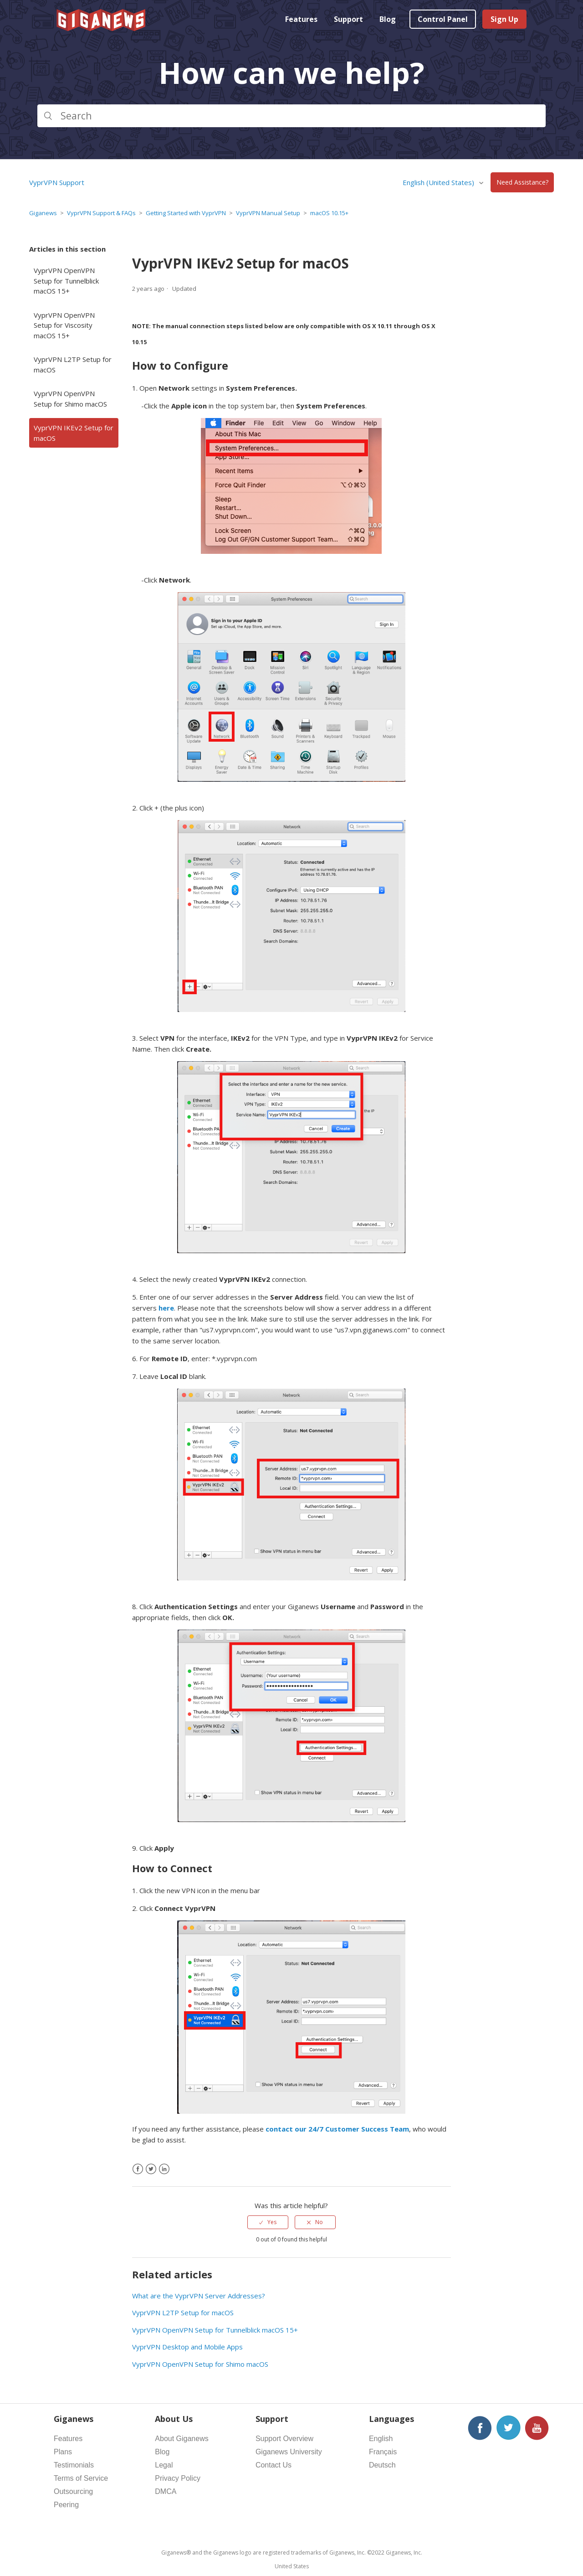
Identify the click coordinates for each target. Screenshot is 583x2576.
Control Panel (443, 19)
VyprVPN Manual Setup (268, 213)
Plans (63, 2452)
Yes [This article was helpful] (271, 2222)
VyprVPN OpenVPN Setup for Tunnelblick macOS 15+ (66, 280)
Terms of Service (81, 2478)
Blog (387, 19)
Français (383, 2452)
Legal (164, 2465)
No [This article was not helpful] (319, 2222)
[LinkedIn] (164, 2169)
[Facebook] (137, 2169)
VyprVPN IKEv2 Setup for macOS (73, 433)
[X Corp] (151, 2169)
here (166, 1307)
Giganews (43, 213)
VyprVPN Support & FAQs (101, 213)
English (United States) (439, 182)
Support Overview (284, 2438)
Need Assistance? (522, 182)
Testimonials (74, 2465)
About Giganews (181, 2438)
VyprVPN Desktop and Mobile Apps (187, 2346)
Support (348, 19)
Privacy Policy (177, 2478)
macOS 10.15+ (329, 213)
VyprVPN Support (56, 182)
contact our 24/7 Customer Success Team (337, 2128)
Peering (66, 2505)
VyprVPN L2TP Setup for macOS (73, 364)
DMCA (165, 2491)
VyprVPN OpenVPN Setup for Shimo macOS (70, 398)
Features (301, 19)
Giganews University (289, 2452)
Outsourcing (73, 2491)
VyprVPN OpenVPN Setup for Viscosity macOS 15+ (64, 325)
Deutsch (382, 2465)
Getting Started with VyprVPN (186, 213)
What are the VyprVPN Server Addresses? (198, 2295)
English (381, 2438)
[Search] (291, 115)
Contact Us (274, 2465)
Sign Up (504, 19)
